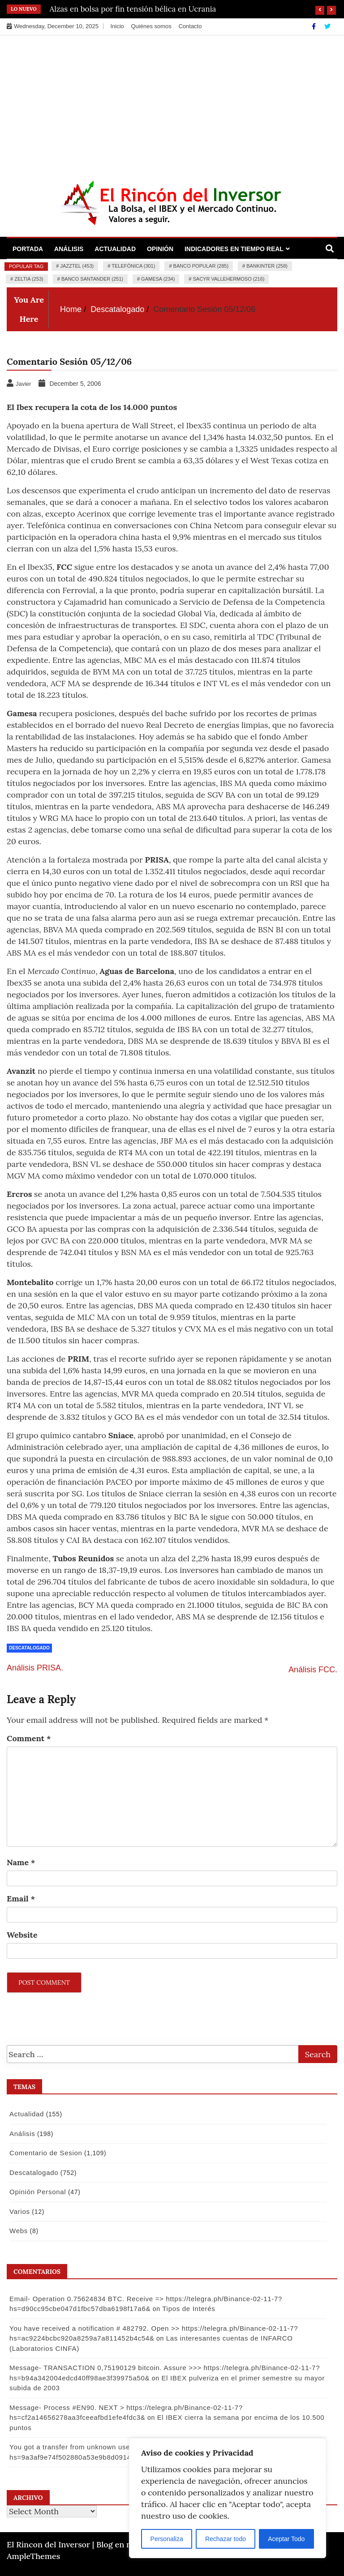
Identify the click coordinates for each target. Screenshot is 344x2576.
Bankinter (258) (267, 266)
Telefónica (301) (133, 266)
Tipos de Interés (187, 2308)
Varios (18, 2211)
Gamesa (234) (158, 279)
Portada (28, 248)
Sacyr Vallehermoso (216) (229, 279)
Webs (17, 2230)
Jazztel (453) (77, 266)
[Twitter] (327, 26)
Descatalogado (29, 1647)
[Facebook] (315, 26)
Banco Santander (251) (92, 279)
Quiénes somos (151, 26)
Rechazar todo (225, 2538)
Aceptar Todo (286, 2538)
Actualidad (115, 248)
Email (21, 1898)
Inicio (117, 26)
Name (21, 1862)
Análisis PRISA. (35, 1667)
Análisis (68, 248)
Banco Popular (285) (200, 266)
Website (22, 1935)
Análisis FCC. (312, 1669)
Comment (29, 1738)
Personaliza (166, 2538)
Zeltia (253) (28, 279)
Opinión (160, 248)
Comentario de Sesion (44, 2153)
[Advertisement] (172, 102)
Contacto (190, 26)
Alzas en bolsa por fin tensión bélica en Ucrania (133, 9)
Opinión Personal (36, 2192)
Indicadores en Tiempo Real (234, 248)
